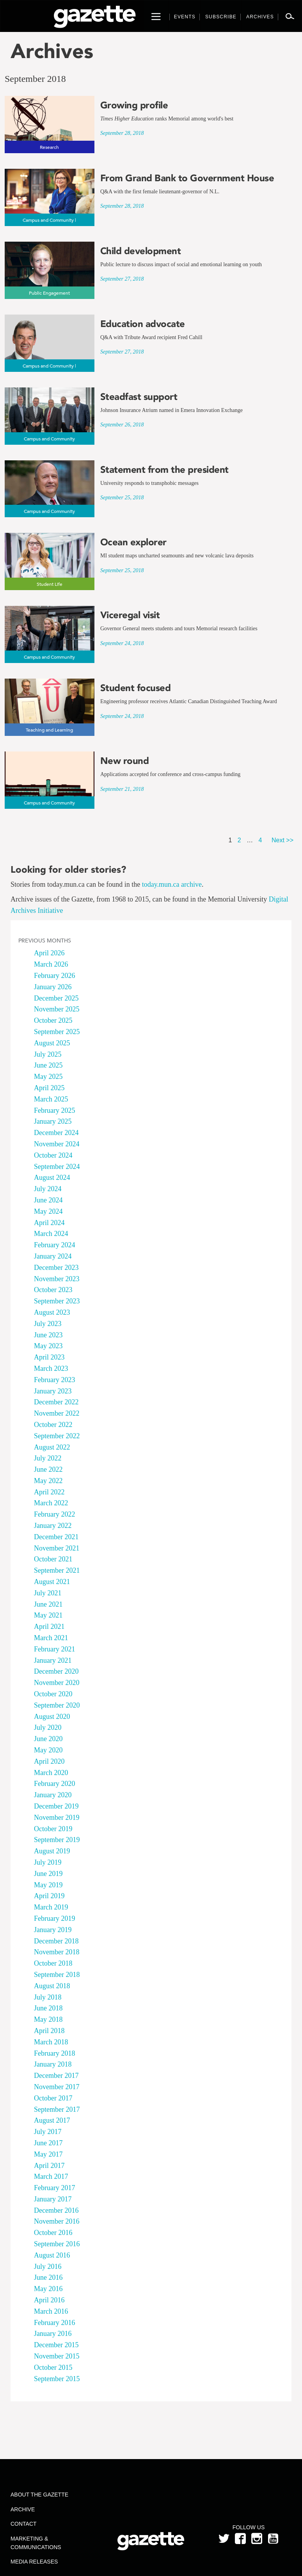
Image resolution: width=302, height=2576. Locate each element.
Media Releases (34, 2561)
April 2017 (49, 2165)
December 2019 (56, 1806)
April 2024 (49, 1223)
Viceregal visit (130, 615)
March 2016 (51, 2311)
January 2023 (52, 1391)
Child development (140, 251)
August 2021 (52, 1582)
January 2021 (52, 1660)
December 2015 (56, 2345)
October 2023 (53, 1290)
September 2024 (57, 1166)
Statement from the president (164, 469)
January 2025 (52, 1121)
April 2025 (49, 1088)
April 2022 (49, 1492)
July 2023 (48, 1324)
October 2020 (53, 1694)
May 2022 (48, 1481)
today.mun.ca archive (172, 884)
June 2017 (48, 2143)
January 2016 (52, 2333)
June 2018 (48, 2008)
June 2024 (48, 1200)
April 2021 (49, 1626)
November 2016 (56, 2221)
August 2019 (52, 1851)
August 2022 (52, 1447)
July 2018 (48, 1997)
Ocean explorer (133, 542)
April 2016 (49, 2300)
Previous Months (44, 941)
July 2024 (48, 1189)
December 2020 (56, 1671)
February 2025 (54, 1110)
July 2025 (48, 1054)
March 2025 (51, 1099)
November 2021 (56, 1548)
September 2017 (57, 2109)
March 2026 (51, 964)
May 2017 (48, 2154)
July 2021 (48, 1593)
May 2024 (48, 1211)
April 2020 (49, 1761)
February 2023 (54, 1380)
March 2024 (51, 1234)
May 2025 (48, 1076)
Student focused (135, 687)
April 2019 (49, 1896)
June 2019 (48, 1874)
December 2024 (56, 1133)
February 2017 (54, 2188)
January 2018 (52, 2064)
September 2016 (57, 2244)
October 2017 (53, 2098)
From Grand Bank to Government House (187, 178)
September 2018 (57, 1974)
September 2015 (57, 2379)
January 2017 (52, 2199)
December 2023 (56, 1267)
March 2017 (51, 2176)
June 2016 (48, 2277)
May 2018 (48, 2019)
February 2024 (54, 1245)
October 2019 (53, 1829)
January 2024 (52, 1256)
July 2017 (48, 2132)
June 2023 (48, 1335)
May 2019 (48, 1885)
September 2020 (57, 1705)
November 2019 (56, 1817)
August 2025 (52, 1043)
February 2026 (54, 975)
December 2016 (56, 2210)
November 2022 (56, 1413)
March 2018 (51, 2042)
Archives (52, 51)
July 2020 (48, 1727)
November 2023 (56, 1279)
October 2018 (53, 1963)
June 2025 (48, 1065)
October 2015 (53, 2367)
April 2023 (49, 1357)
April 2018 (49, 2031)
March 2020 (51, 1773)
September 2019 (57, 1840)
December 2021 (56, 1537)
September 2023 (57, 1301)
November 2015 (56, 2356)
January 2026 (52, 987)
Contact (24, 2524)
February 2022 (54, 1514)
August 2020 (52, 1716)
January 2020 (52, 1795)
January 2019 (52, 1930)
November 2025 (56, 1009)
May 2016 (48, 2289)
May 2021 (48, 1615)
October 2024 (53, 1155)
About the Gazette (39, 2494)
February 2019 (54, 1918)
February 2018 (54, 2053)
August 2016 (52, 2255)
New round (124, 760)
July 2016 (48, 2266)
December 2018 (56, 1941)
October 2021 (53, 1559)
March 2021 (51, 1638)
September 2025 (57, 1032)
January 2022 (52, 1525)
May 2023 (48, 1346)
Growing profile (134, 105)
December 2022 (56, 1402)
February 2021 (54, 1649)
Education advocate (142, 323)
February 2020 (54, 1783)
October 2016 (53, 2233)
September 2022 (57, 1436)
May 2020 (48, 1750)
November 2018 (56, 1952)
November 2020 (56, 1683)
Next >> (282, 840)
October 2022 (53, 1425)
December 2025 (56, 998)
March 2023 (51, 1368)
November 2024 (56, 1144)
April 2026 (49, 953)
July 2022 (48, 1458)
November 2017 (56, 2087)
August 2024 (52, 1177)
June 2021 (48, 1604)
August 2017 (52, 2120)
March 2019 (51, 1907)
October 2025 (53, 1020)
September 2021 (57, 1570)
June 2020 (48, 1739)
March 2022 (51, 1503)
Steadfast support (139, 396)
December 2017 (56, 2075)
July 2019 (48, 1862)
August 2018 (52, 1986)
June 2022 (48, 1469)
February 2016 (54, 2323)
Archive (23, 2509)
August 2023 (52, 1312)
